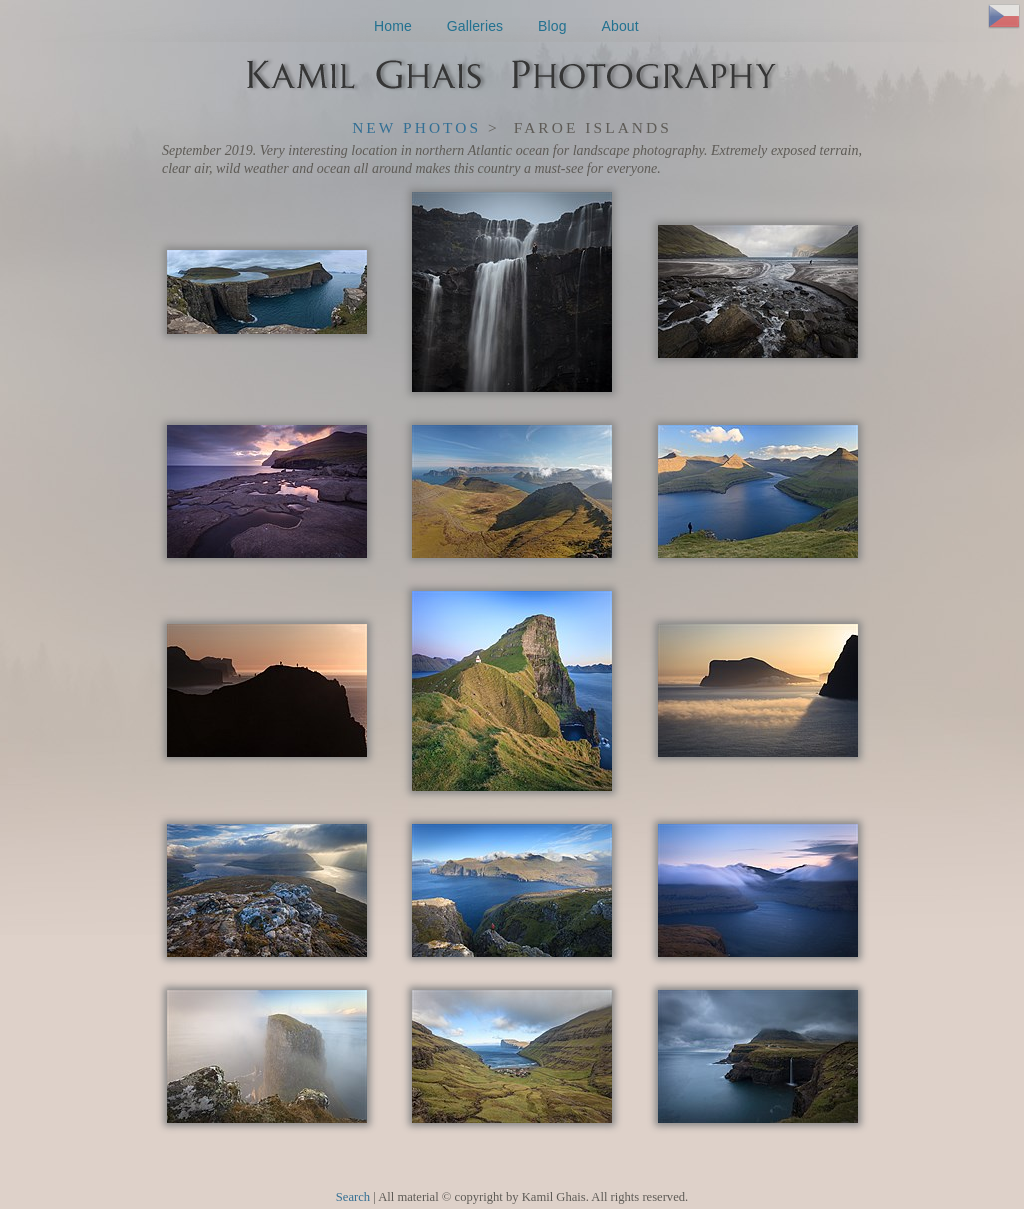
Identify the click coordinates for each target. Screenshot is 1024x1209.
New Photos (416, 127)
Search (353, 1197)
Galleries (475, 26)
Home (393, 26)
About (620, 26)
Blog (552, 26)
